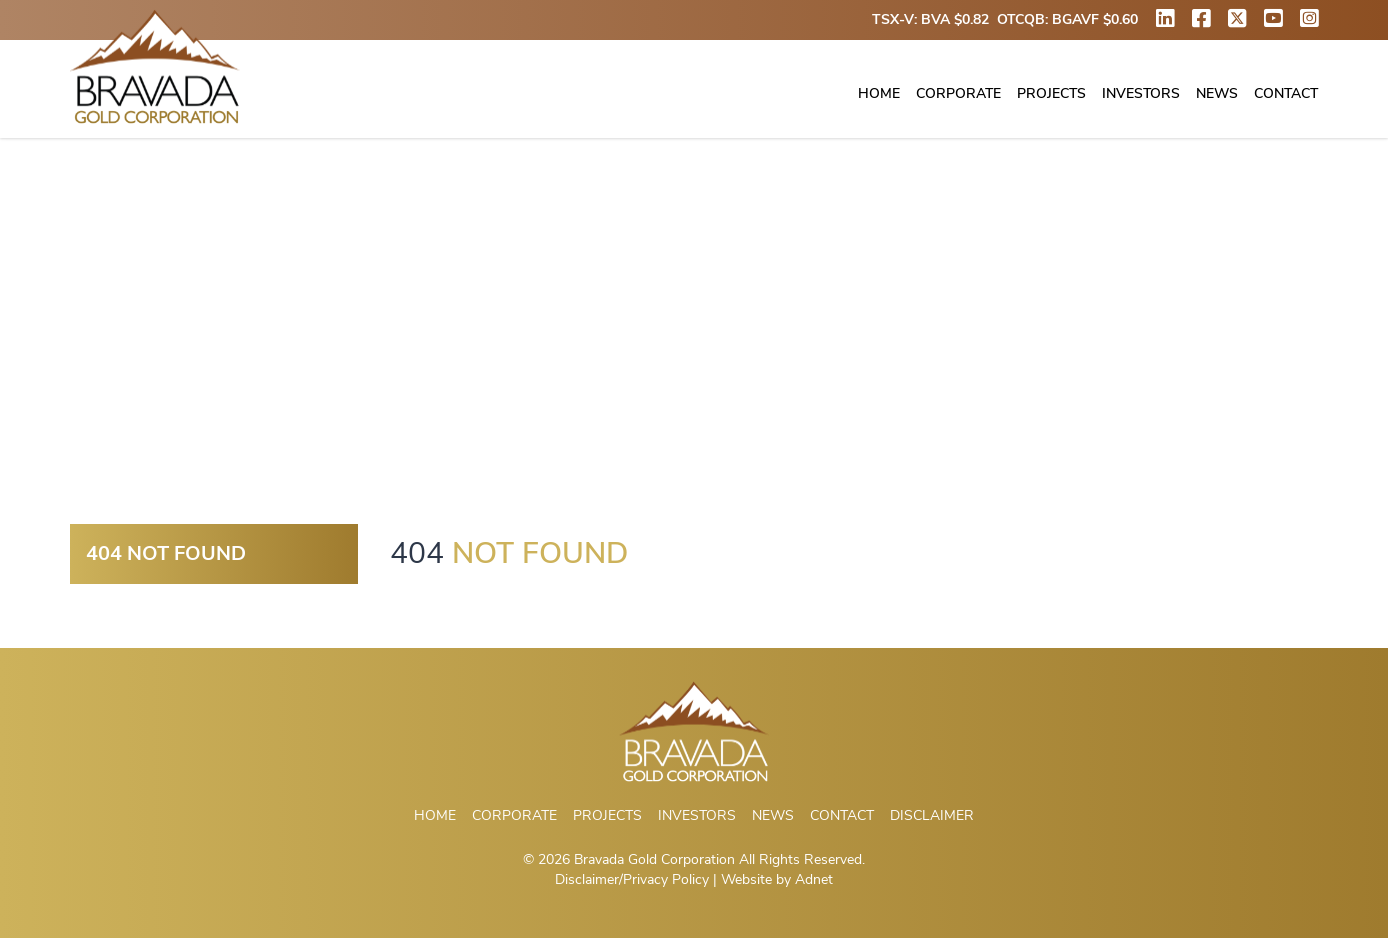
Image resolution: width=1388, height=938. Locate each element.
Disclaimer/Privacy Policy (632, 879)
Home (879, 93)
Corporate (958, 93)
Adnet (814, 879)
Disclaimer (932, 815)
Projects (1051, 93)
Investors (1141, 93)
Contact (1286, 93)
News (1217, 93)
